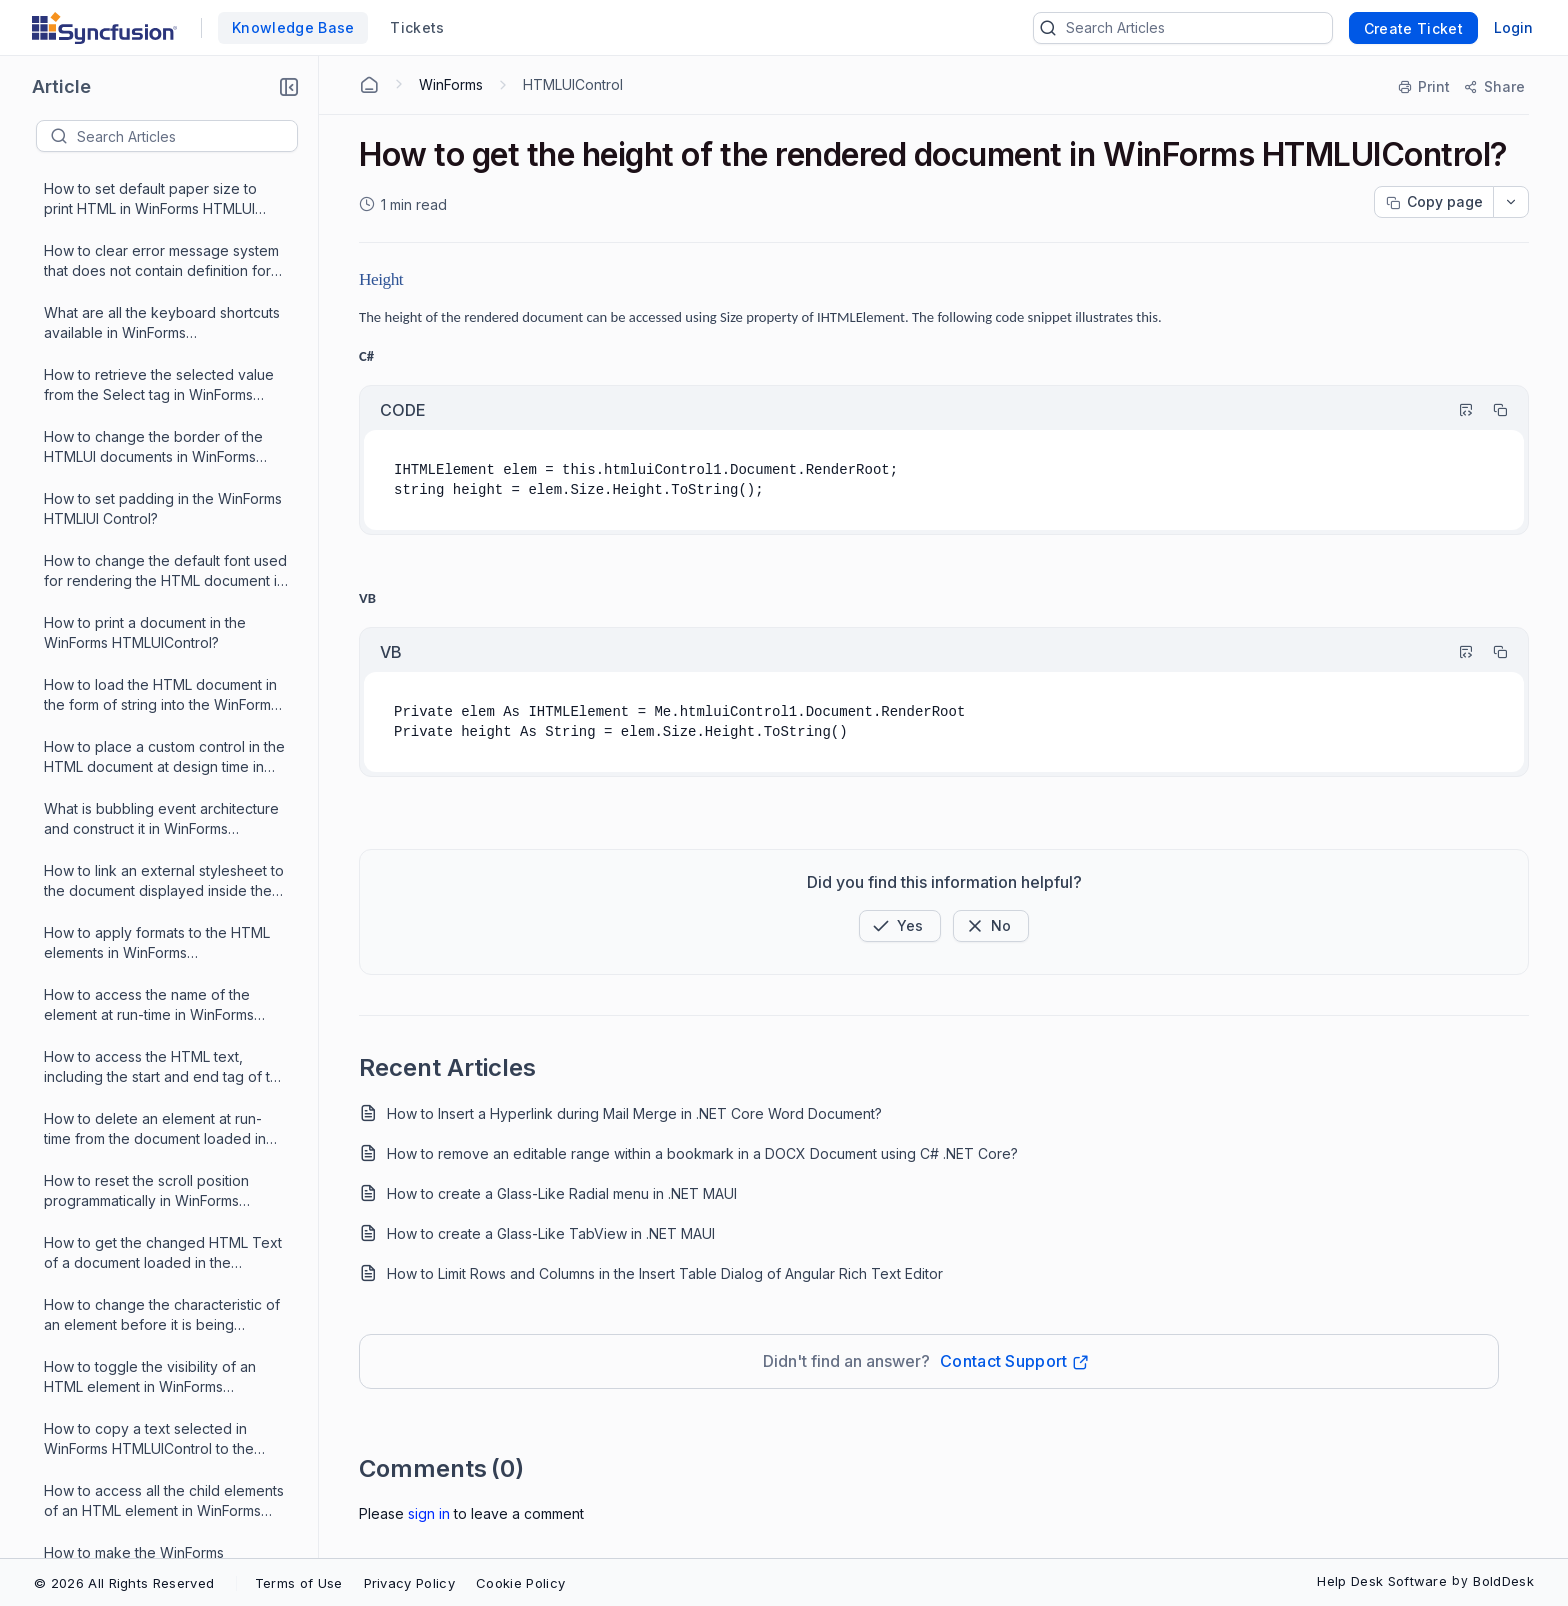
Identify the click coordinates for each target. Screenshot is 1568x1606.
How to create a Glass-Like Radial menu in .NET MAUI (562, 1193)
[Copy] (1491, 410)
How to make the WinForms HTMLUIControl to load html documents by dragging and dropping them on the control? (144, 411)
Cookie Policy (520, 1583)
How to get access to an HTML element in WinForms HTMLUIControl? (146, 1403)
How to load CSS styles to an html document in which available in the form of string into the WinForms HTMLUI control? (157, 907)
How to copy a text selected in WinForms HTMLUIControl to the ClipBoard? (149, 287)
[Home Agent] (369, 85)
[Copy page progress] (1434, 202)
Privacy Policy (409, 1583)
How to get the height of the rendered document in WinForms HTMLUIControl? (157, 597)
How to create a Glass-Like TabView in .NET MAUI (551, 1233)
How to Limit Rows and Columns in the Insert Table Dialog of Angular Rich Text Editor (665, 1273)
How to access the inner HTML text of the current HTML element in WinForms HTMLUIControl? (160, 1093)
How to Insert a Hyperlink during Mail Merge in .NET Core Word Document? (634, 1113)
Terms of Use (299, 1583)
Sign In (429, 1513)
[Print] (1425, 87)
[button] (289, 87)
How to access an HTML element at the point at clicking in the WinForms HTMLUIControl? (162, 473)
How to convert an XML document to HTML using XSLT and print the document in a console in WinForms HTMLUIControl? (165, 845)
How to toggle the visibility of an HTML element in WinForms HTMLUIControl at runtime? (150, 225)
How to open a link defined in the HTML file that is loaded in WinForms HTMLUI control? (163, 969)
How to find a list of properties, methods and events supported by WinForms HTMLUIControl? (158, 1217)
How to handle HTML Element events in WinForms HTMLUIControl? (166, 1278)
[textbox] (187, 136)
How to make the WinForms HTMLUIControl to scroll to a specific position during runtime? (164, 783)
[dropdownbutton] (1511, 202)
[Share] (1493, 87)
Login (1513, 27)
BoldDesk (1503, 1581)
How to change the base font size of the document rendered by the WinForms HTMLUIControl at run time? (165, 535)
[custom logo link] (104, 28)
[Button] (991, 926)
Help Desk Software (1382, 1581)
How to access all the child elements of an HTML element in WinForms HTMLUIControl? (164, 349)
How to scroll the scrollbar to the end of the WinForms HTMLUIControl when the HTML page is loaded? (166, 1031)
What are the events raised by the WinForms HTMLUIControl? (156, 1464)
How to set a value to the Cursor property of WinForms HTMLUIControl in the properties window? (150, 1155)
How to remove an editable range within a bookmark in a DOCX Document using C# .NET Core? (702, 1153)
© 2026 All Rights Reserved (124, 1583)
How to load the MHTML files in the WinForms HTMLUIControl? (159, 658)
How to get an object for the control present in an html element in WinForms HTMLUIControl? (162, 721)
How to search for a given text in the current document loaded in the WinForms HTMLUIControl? (164, 1341)
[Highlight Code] (1457, 410)
